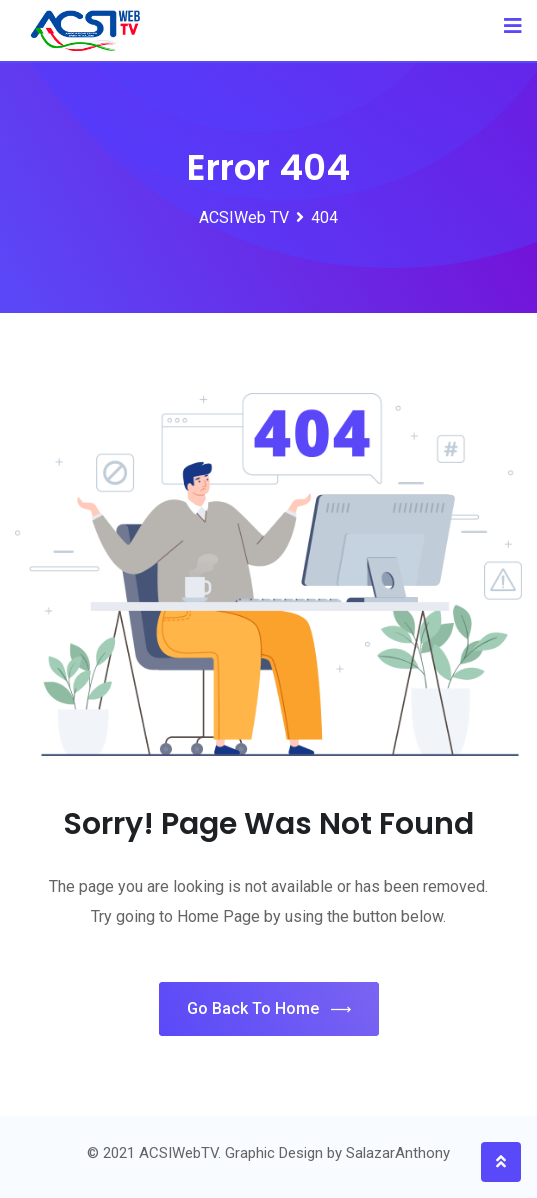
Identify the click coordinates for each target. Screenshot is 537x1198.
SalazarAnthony (398, 1153)
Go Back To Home (269, 1009)
